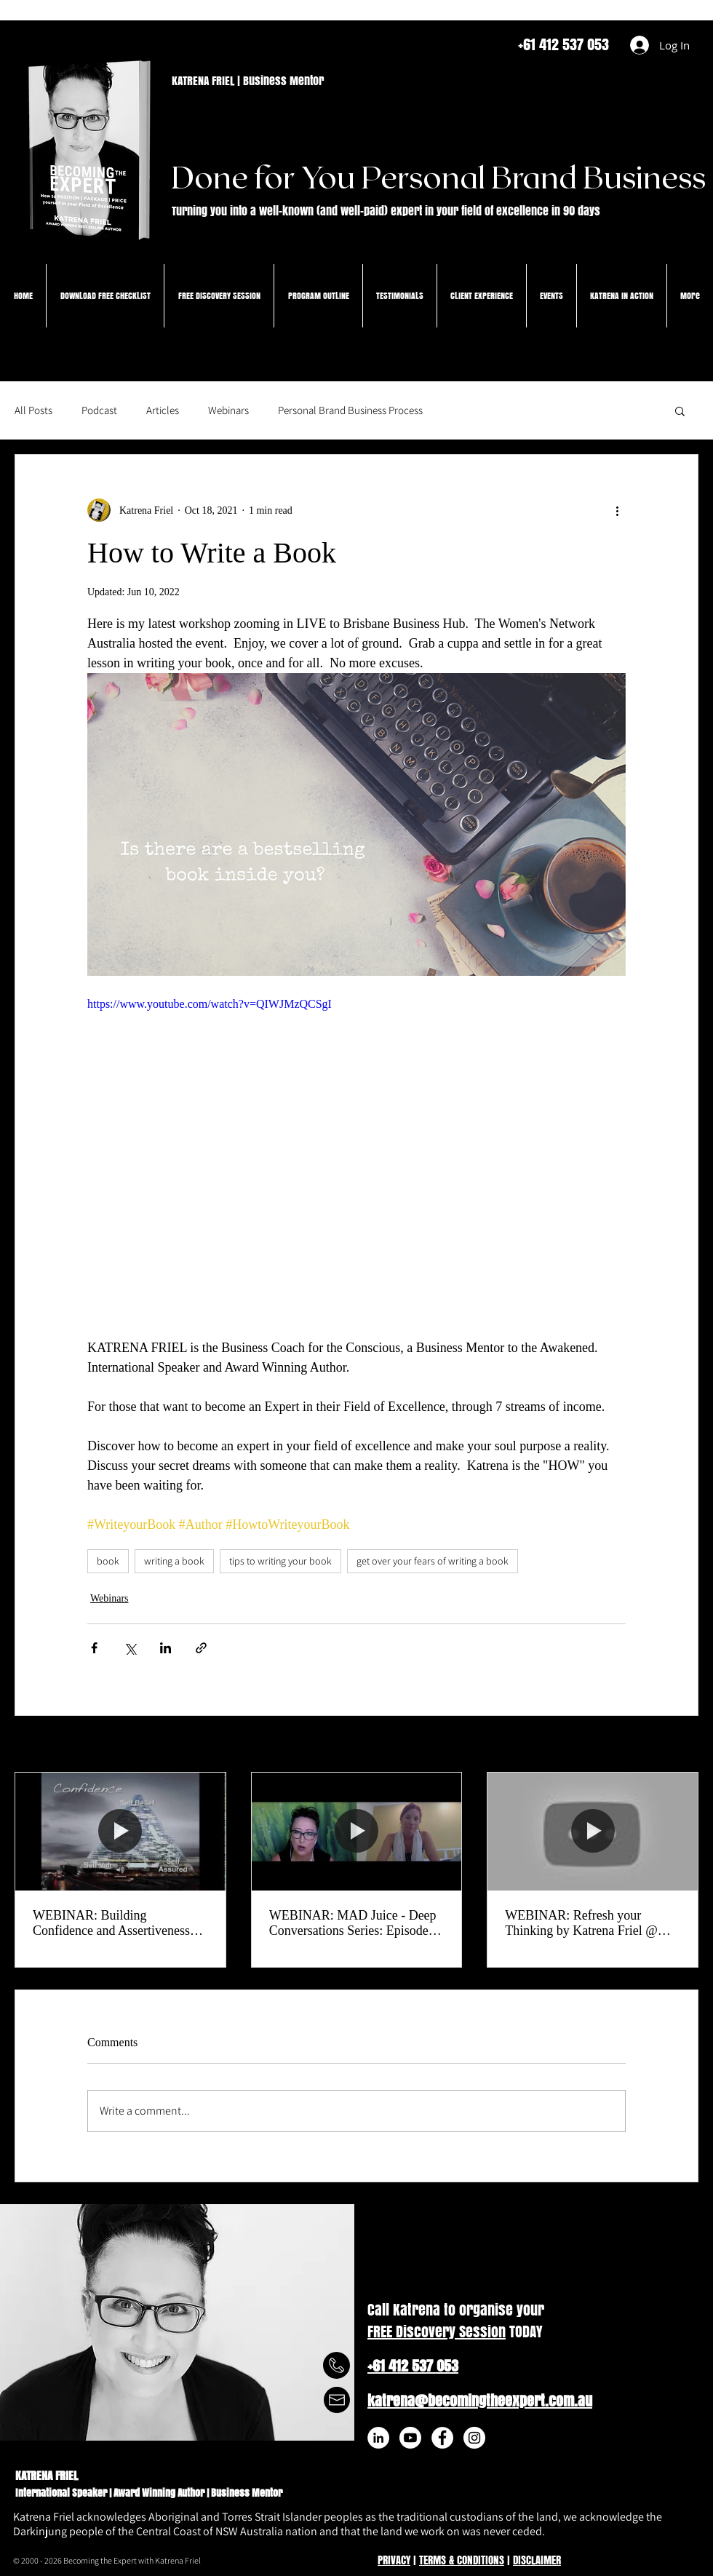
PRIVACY (394, 2560)
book (108, 1560)
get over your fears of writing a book (432, 1560)
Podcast (99, 410)
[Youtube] (410, 2438)
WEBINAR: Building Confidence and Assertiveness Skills (111, 1923)
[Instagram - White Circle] (474, 2438)
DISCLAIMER (537, 2560)
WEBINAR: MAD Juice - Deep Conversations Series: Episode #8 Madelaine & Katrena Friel (353, 1923)
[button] (680, 410)
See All (683, 1745)
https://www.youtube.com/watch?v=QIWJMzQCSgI (209, 1004)
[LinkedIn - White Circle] (378, 2438)
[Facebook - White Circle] (442, 2438)
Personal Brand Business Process (350, 410)
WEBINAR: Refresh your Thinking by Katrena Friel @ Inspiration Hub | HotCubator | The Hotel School (584, 1923)
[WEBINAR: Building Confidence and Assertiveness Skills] (120, 1832)
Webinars (228, 410)
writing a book (174, 1560)
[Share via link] (201, 1648)
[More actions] (617, 510)
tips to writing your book (280, 1560)
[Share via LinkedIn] (165, 1648)
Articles (162, 410)
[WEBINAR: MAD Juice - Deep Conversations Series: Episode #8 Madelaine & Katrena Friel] (357, 1832)
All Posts (33, 410)
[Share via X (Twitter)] (130, 1648)
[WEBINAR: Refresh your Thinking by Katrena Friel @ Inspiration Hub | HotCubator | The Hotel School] (592, 1832)
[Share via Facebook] (94, 1648)
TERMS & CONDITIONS (461, 2560)
